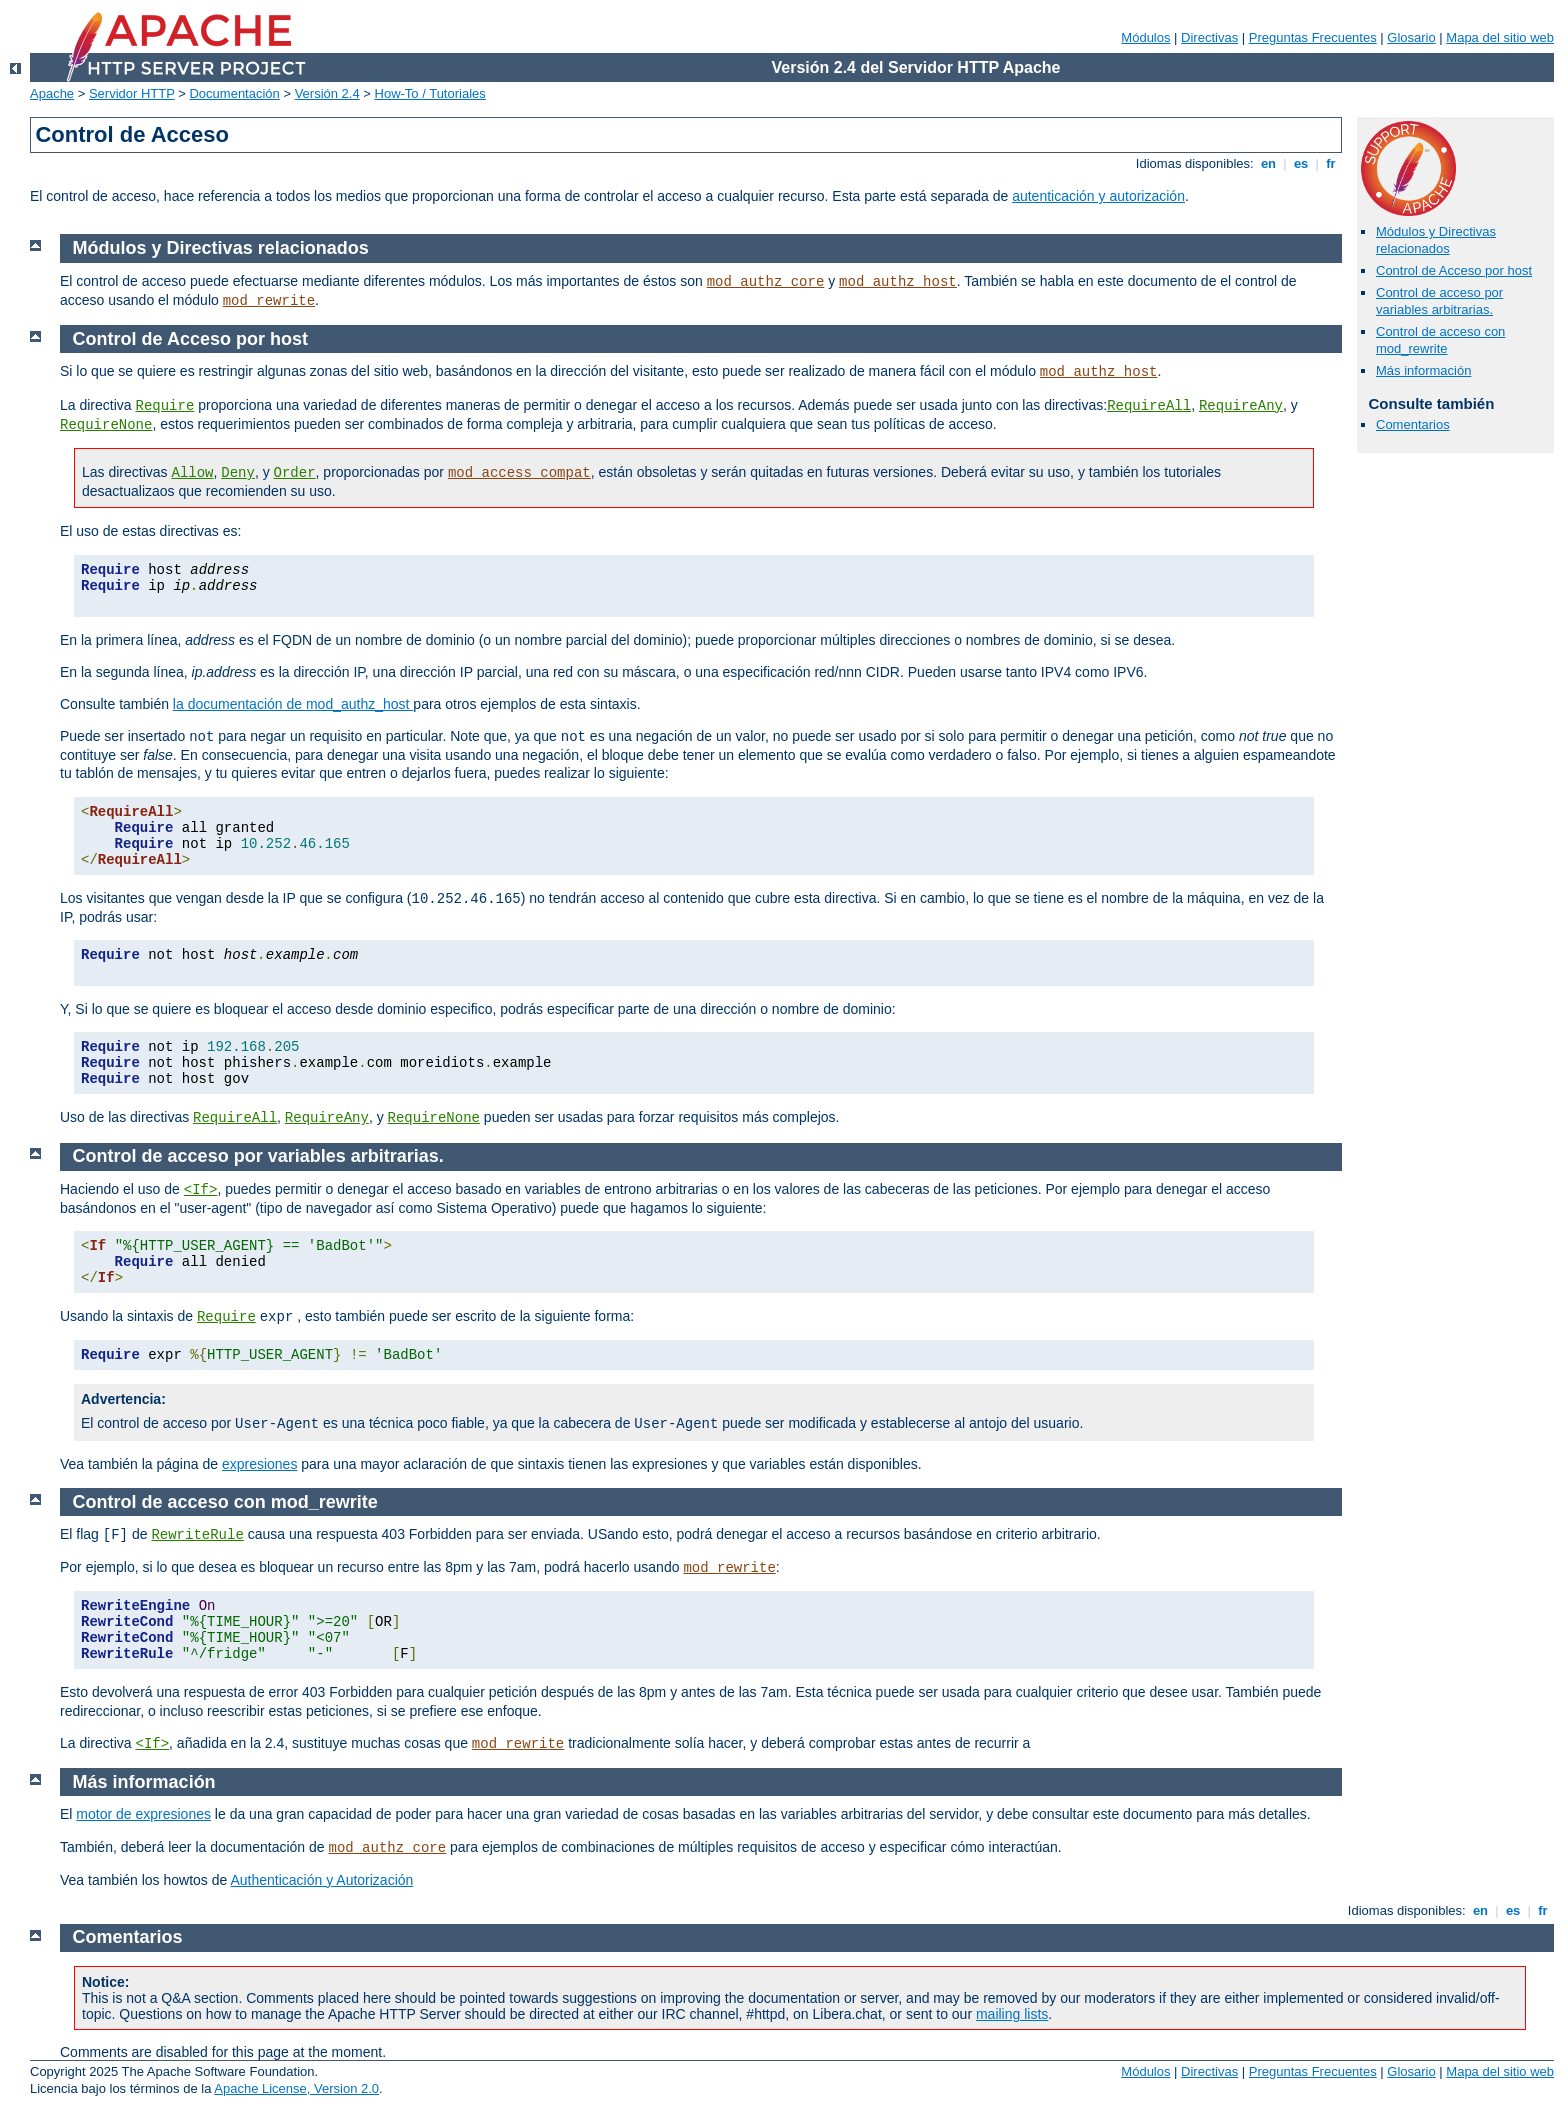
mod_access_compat (519, 473)
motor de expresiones (143, 1814)
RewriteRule (197, 1535)
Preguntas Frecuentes (1313, 37)
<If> (201, 1190)
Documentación (234, 93)
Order (295, 473)
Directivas (1209, 37)
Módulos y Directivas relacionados (1436, 240)
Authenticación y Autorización (321, 1880)
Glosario (1411, 37)
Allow (192, 473)
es (1301, 163)
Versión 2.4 (327, 93)
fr (1331, 163)
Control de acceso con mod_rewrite (1440, 340)
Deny (238, 473)
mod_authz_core (766, 282)
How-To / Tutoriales (430, 93)
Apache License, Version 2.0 (296, 2088)
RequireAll (1149, 406)
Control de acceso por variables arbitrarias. (1439, 301)
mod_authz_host (898, 282)
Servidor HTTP (132, 93)
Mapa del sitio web (1500, 37)
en (1268, 163)
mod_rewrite (269, 301)
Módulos (1145, 37)
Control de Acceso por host (1454, 270)
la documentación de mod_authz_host (293, 704)
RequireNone (106, 425)
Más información (1423, 370)
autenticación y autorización (1098, 196)
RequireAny (1241, 406)
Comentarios (1413, 424)
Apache (52, 93)
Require (164, 406)
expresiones (260, 1464)
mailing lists (1012, 2014)
